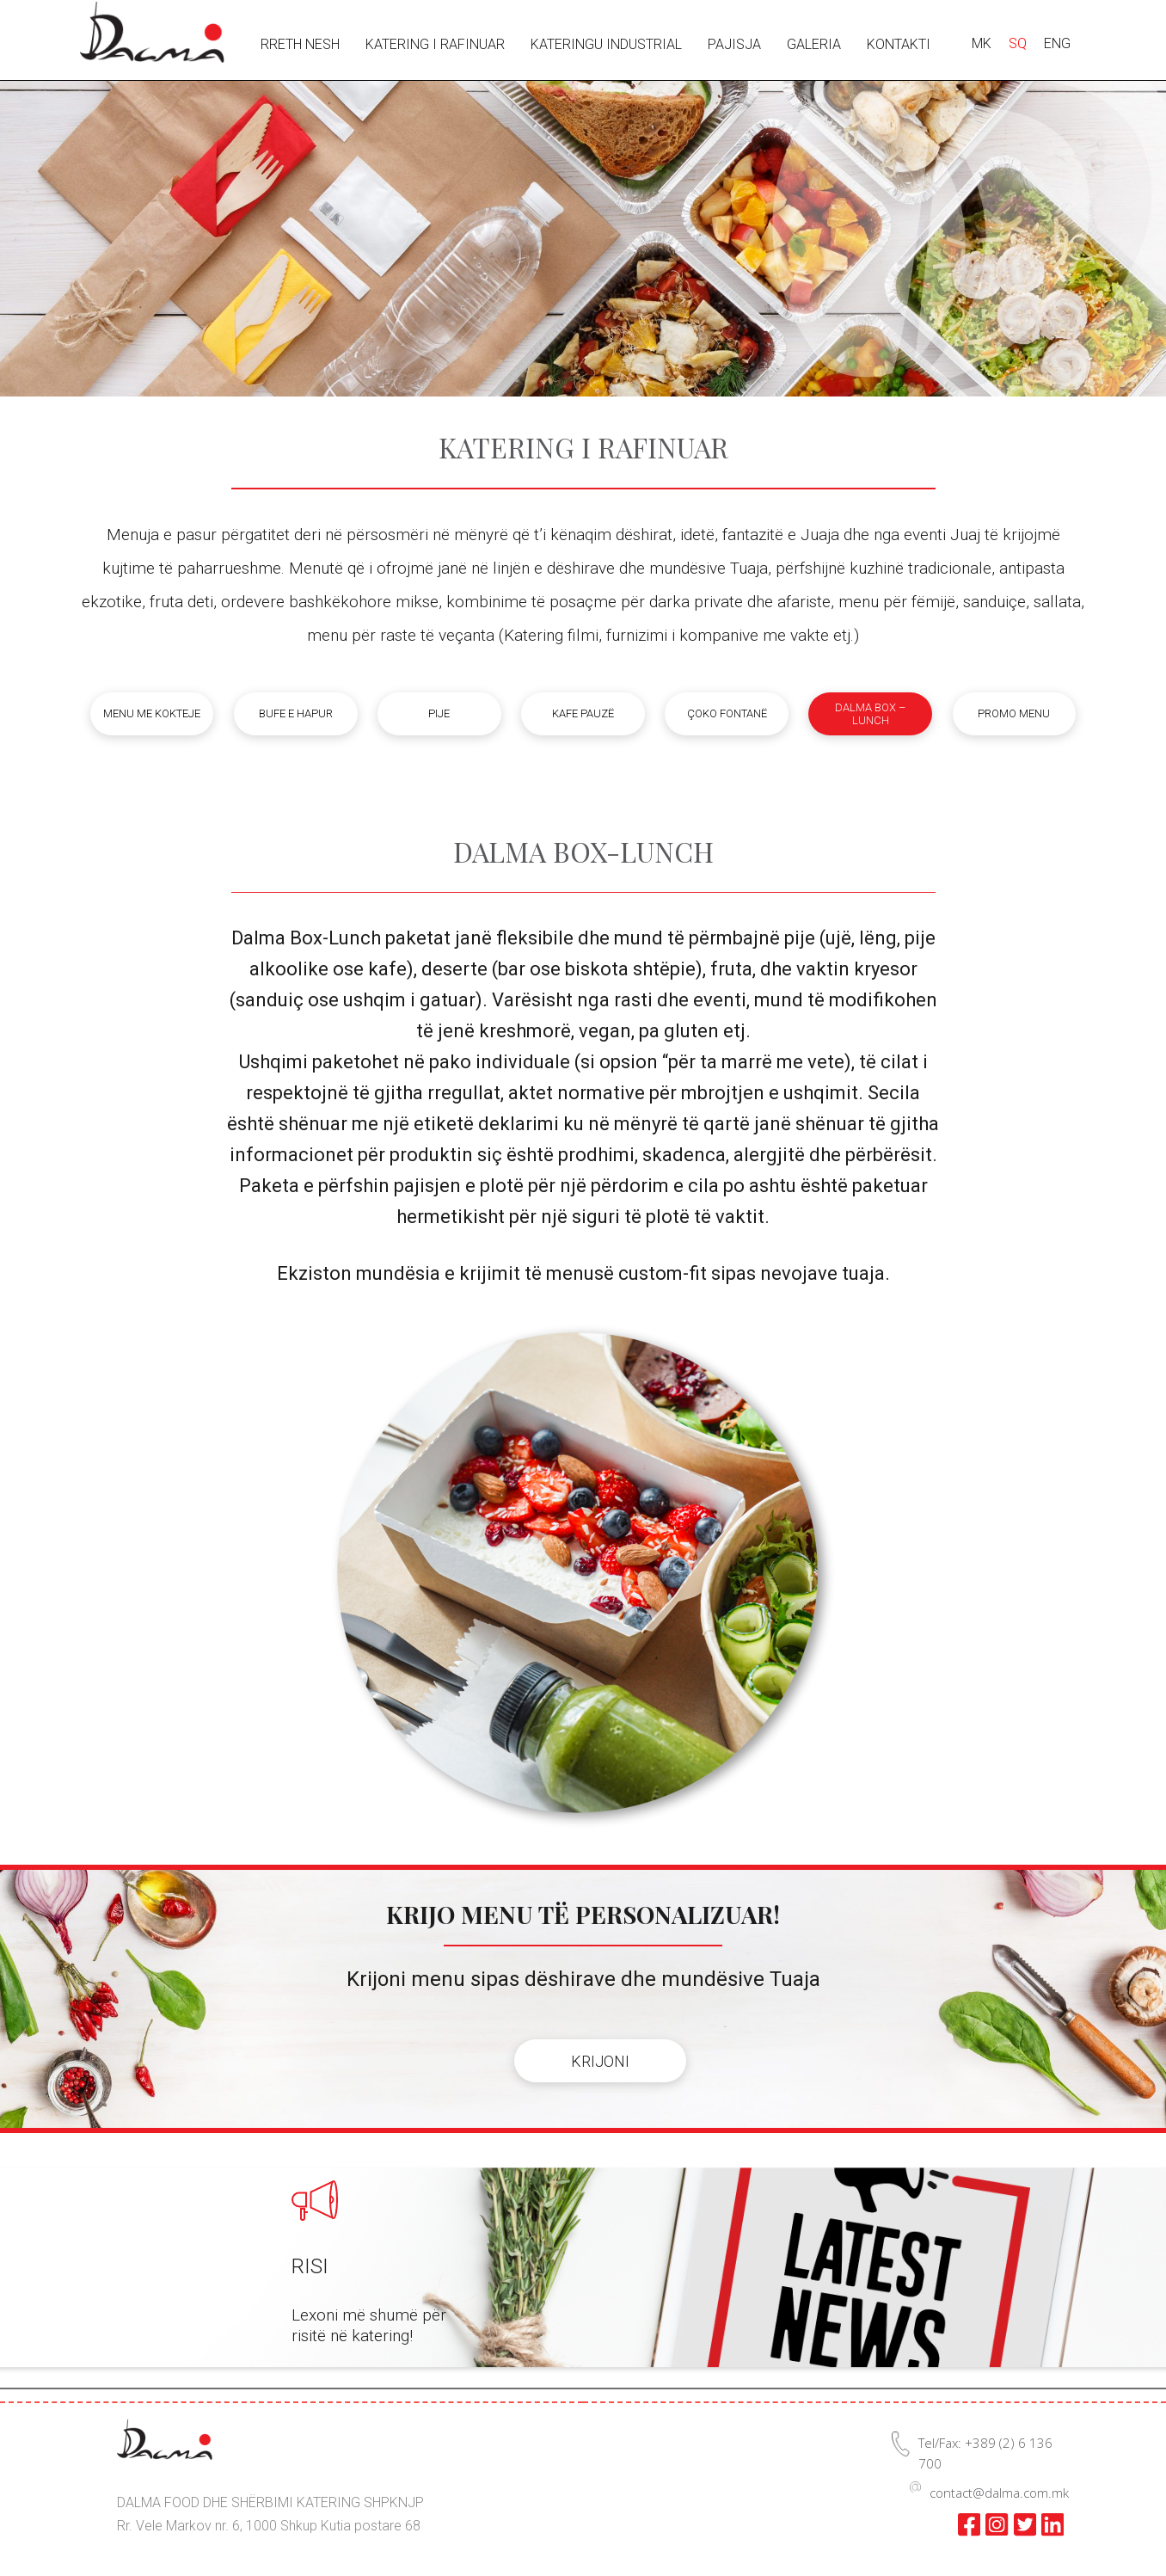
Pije (439, 713)
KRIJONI (600, 2061)
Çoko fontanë (727, 713)
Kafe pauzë (583, 713)
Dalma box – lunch (870, 714)
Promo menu (1014, 713)
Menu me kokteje (151, 713)
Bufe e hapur (296, 713)
